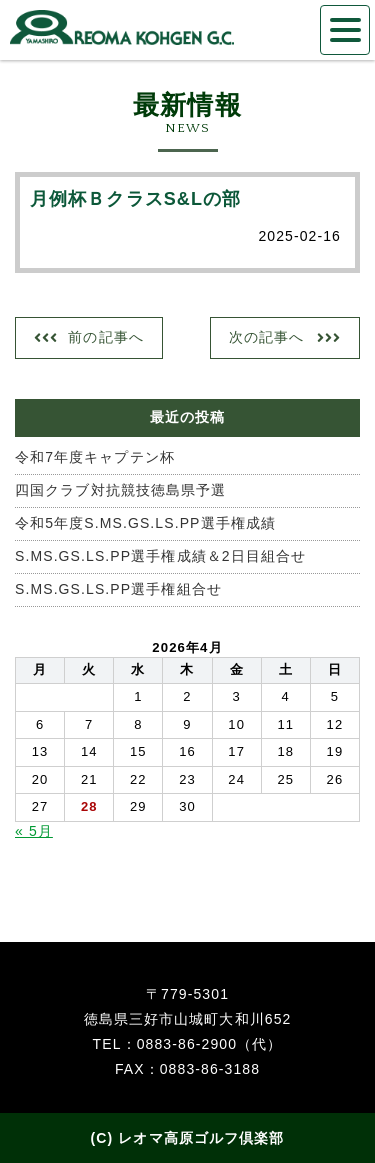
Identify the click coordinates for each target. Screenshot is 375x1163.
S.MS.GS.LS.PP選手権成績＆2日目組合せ (160, 556)
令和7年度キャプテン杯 (95, 457)
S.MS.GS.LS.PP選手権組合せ (118, 589)
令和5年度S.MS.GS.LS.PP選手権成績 (145, 523)
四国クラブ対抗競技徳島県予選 (120, 490)
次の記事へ (267, 337)
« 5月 (34, 831)
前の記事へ (106, 337)
